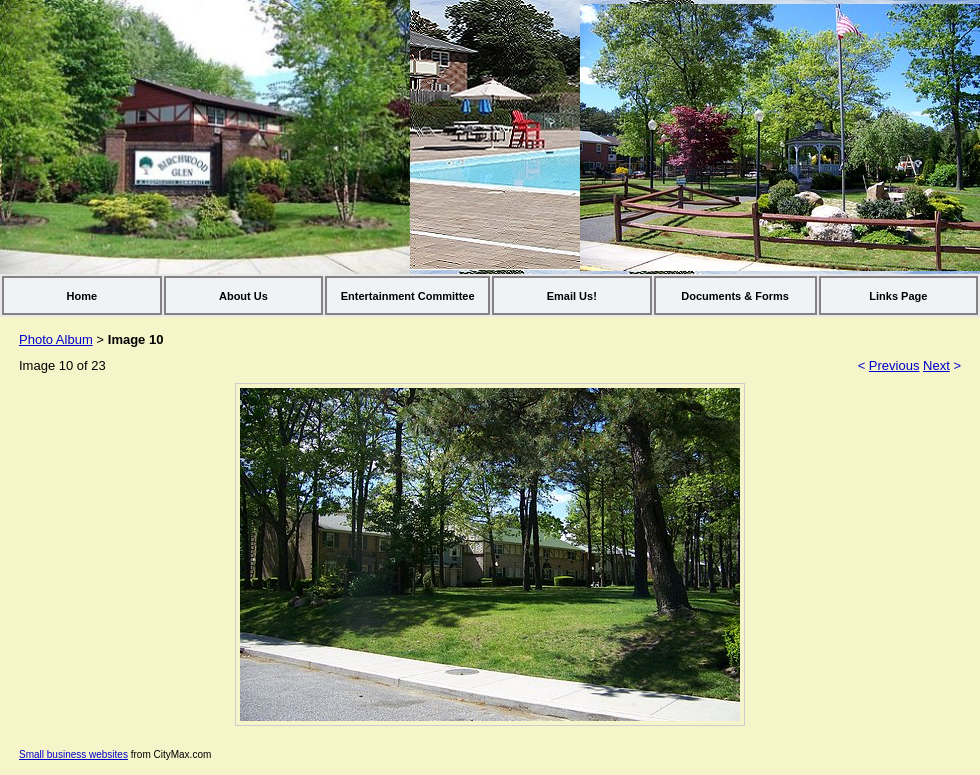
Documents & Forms (735, 296)
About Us (243, 296)
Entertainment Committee (408, 296)
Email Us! (572, 296)
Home (82, 296)
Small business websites (73, 754)
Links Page (898, 296)
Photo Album (56, 339)
